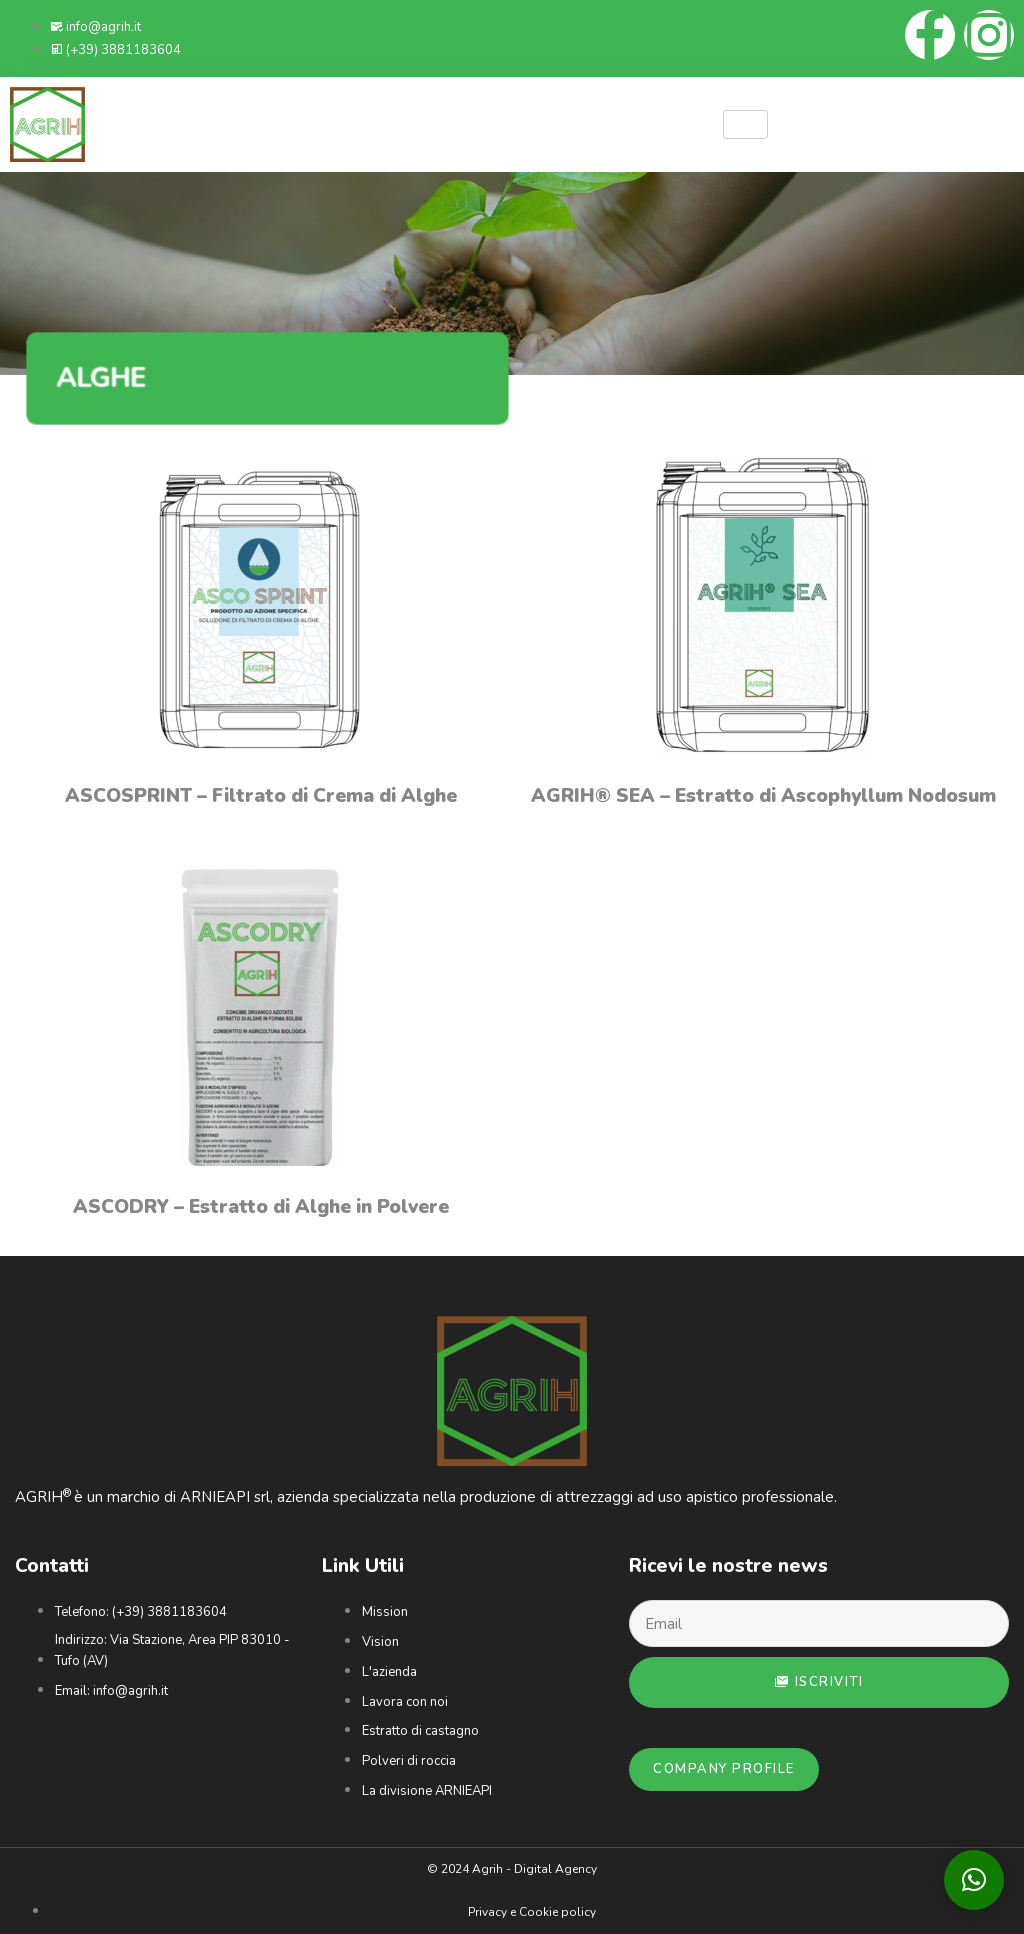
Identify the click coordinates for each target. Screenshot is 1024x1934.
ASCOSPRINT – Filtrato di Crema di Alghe (261, 796)
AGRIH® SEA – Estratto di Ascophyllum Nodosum (763, 796)
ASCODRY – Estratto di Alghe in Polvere (261, 1207)
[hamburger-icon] (745, 124)
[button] (974, 1880)
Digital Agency (555, 1869)
